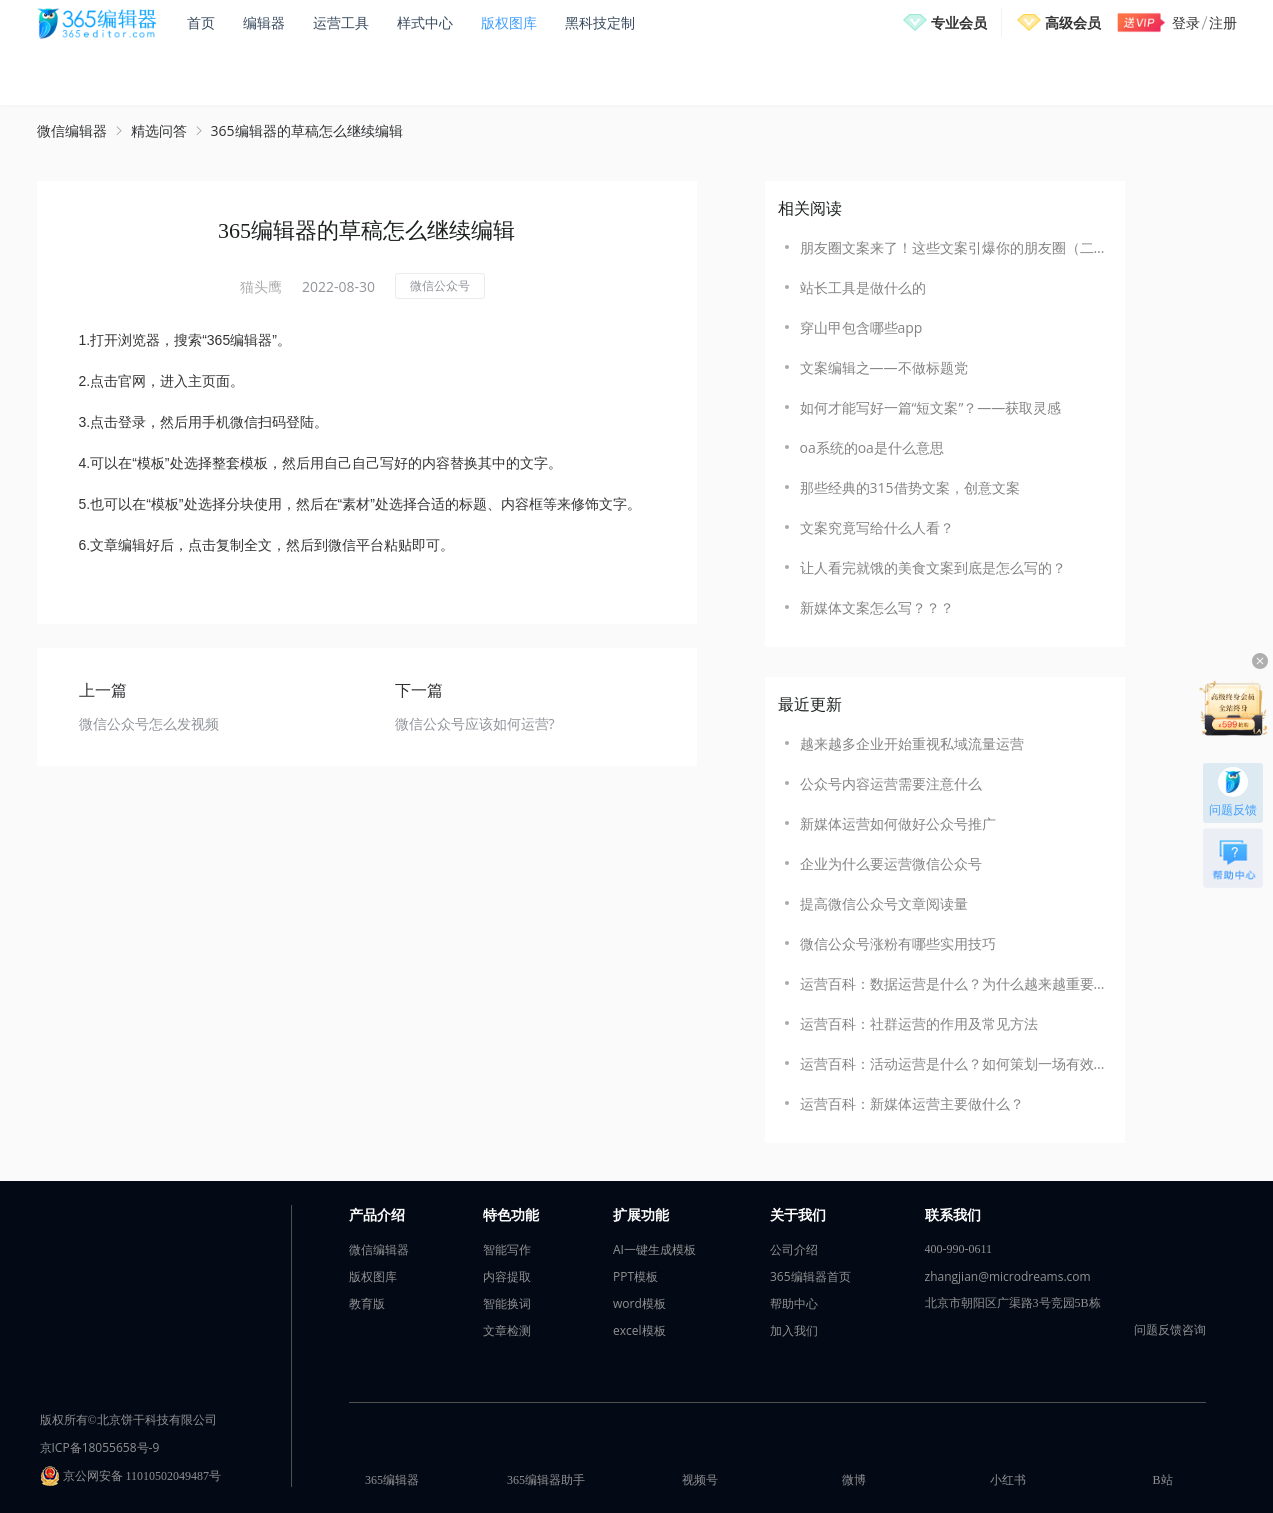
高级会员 (1073, 22)
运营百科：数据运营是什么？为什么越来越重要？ (952, 983)
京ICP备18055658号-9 (100, 1447)
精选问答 (159, 130)
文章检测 (507, 1330)
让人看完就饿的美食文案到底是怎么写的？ (933, 567)
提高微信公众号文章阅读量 (884, 903)
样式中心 (425, 22)
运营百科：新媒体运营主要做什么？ (912, 1103)
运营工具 (341, 22)
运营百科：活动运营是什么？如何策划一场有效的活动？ (952, 1063)
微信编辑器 (72, 130)
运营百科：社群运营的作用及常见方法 (919, 1023)
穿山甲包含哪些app (861, 327)
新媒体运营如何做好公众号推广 (898, 823)
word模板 (639, 1303)
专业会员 (959, 22)
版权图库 (509, 22)
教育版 (367, 1303)
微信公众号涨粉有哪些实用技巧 (898, 943)
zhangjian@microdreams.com (1008, 1276)
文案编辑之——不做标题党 (884, 367)
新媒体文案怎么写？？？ (877, 607)
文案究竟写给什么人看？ (877, 527)
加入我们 (794, 1330)
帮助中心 (794, 1303)
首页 (201, 22)
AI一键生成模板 (654, 1249)
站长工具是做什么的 (863, 287)
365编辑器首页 (810, 1276)
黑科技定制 (600, 22)
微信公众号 (440, 285)
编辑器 (264, 22)
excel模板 (639, 1330)
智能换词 (507, 1303)
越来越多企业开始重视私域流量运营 (912, 743)
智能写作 (507, 1249)
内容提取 (507, 1276)
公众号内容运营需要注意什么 (891, 783)
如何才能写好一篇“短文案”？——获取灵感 (931, 407)
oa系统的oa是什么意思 (872, 447)
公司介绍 (794, 1249)
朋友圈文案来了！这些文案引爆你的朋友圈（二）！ (952, 247)
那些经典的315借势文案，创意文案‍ (910, 487)
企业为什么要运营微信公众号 (891, 863)
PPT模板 (635, 1276)
